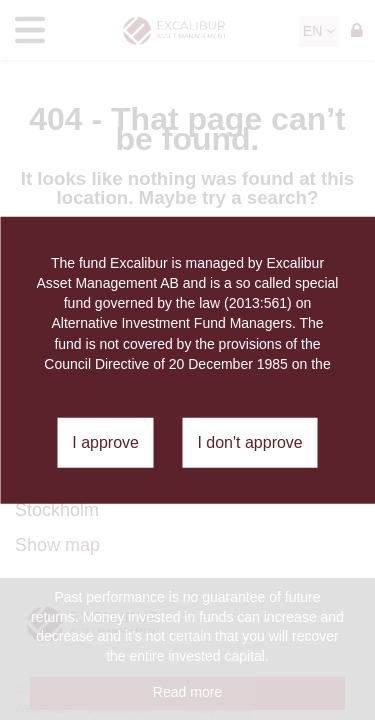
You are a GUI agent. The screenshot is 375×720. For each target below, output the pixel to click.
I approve (105, 442)
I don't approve (249, 442)
